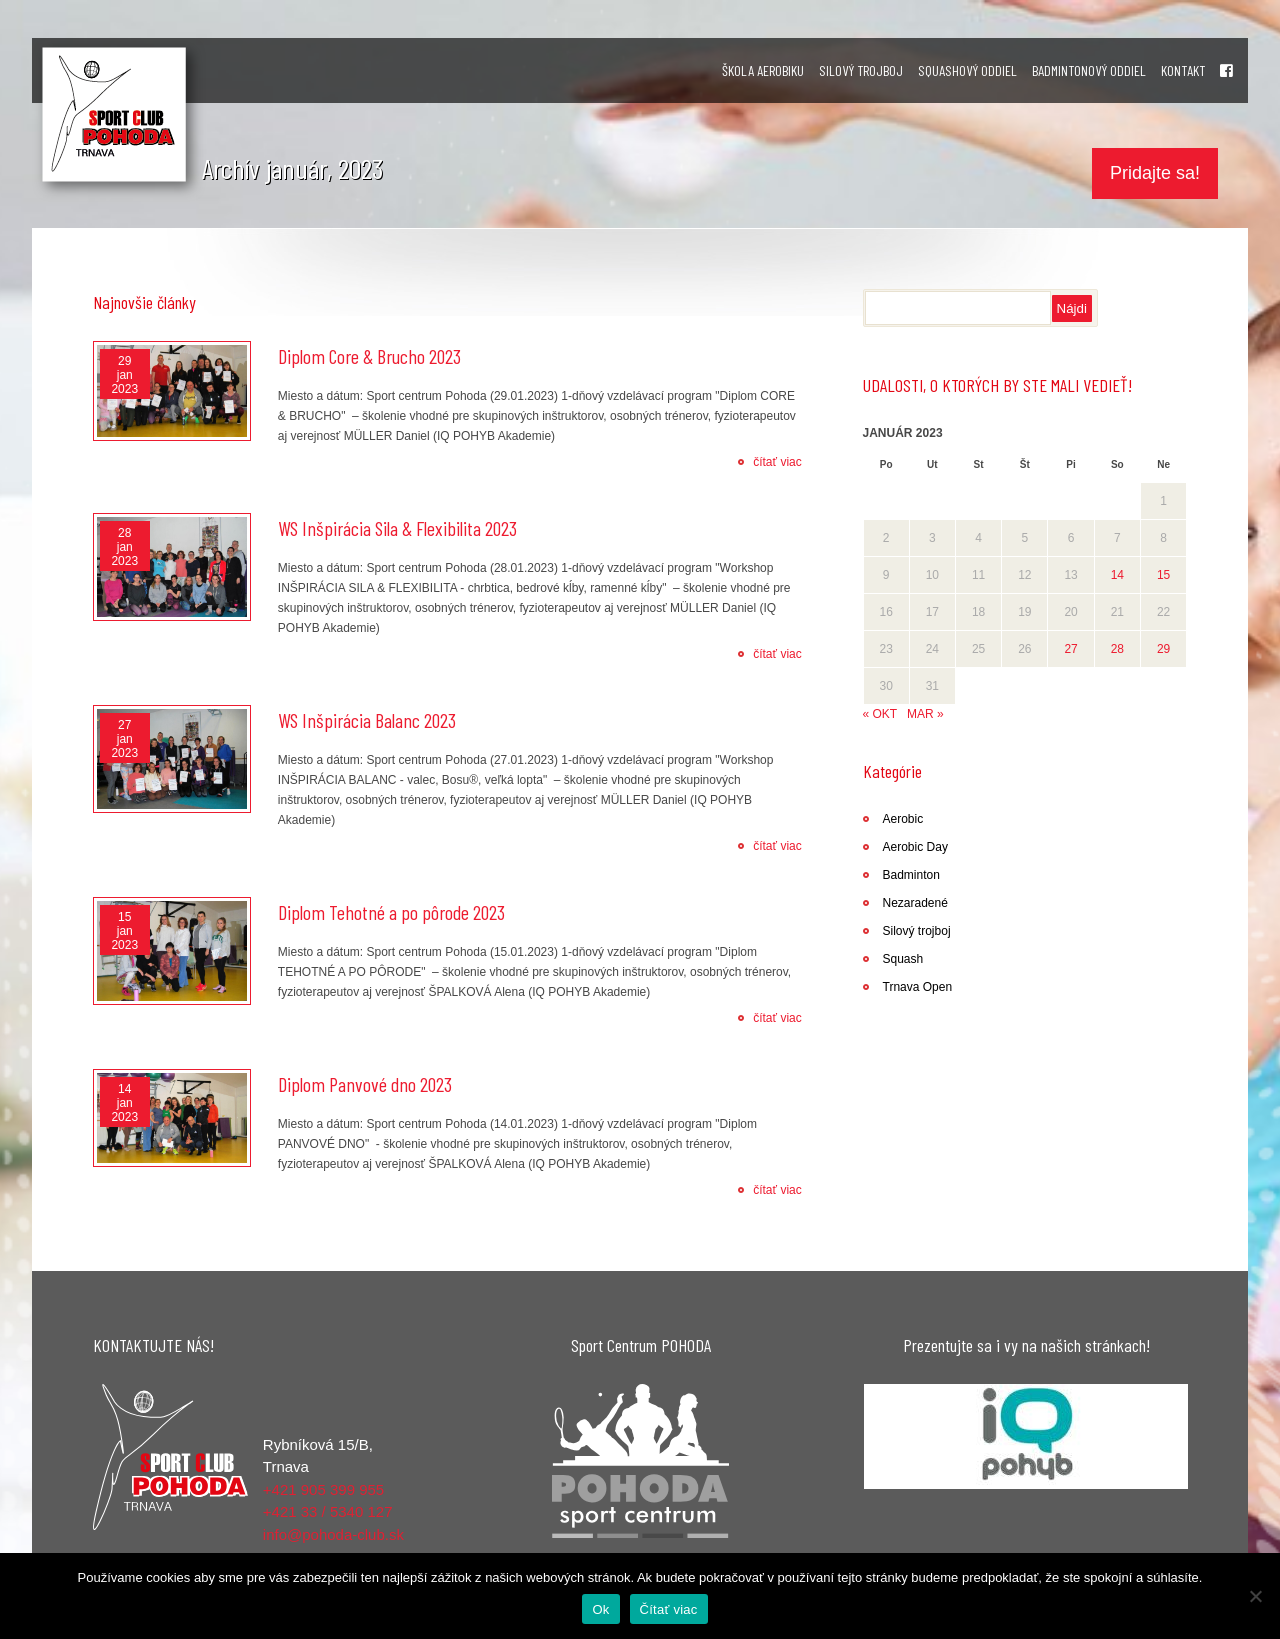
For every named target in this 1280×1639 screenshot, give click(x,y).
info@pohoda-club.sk (333, 1534)
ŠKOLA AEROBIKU (763, 70)
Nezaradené (915, 903)
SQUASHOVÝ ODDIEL (967, 70)
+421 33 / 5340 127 (328, 1511)
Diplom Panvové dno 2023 (365, 1084)
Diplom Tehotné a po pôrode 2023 (391, 912)
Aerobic (903, 819)
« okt (880, 714)
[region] (1026, 1436)
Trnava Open (918, 987)
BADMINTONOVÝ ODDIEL (1089, 70)
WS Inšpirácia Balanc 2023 (367, 720)
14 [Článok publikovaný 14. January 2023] (1117, 575)
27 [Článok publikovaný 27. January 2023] (1070, 649)
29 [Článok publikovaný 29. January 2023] (1163, 649)
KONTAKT (1183, 70)
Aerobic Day (915, 847)
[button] (1026, 1436)
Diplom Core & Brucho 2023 (369, 356)
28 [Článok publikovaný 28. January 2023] (1117, 649)
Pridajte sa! (1155, 173)
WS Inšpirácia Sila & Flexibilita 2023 (397, 528)
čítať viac (777, 462)
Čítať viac (669, 1609)
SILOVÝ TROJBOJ (861, 70)
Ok (600, 1609)
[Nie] (1255, 1596)
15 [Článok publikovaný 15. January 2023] (1163, 575)
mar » (925, 714)
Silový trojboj (917, 931)
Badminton (911, 875)
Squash (903, 959)
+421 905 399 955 (323, 1489)
